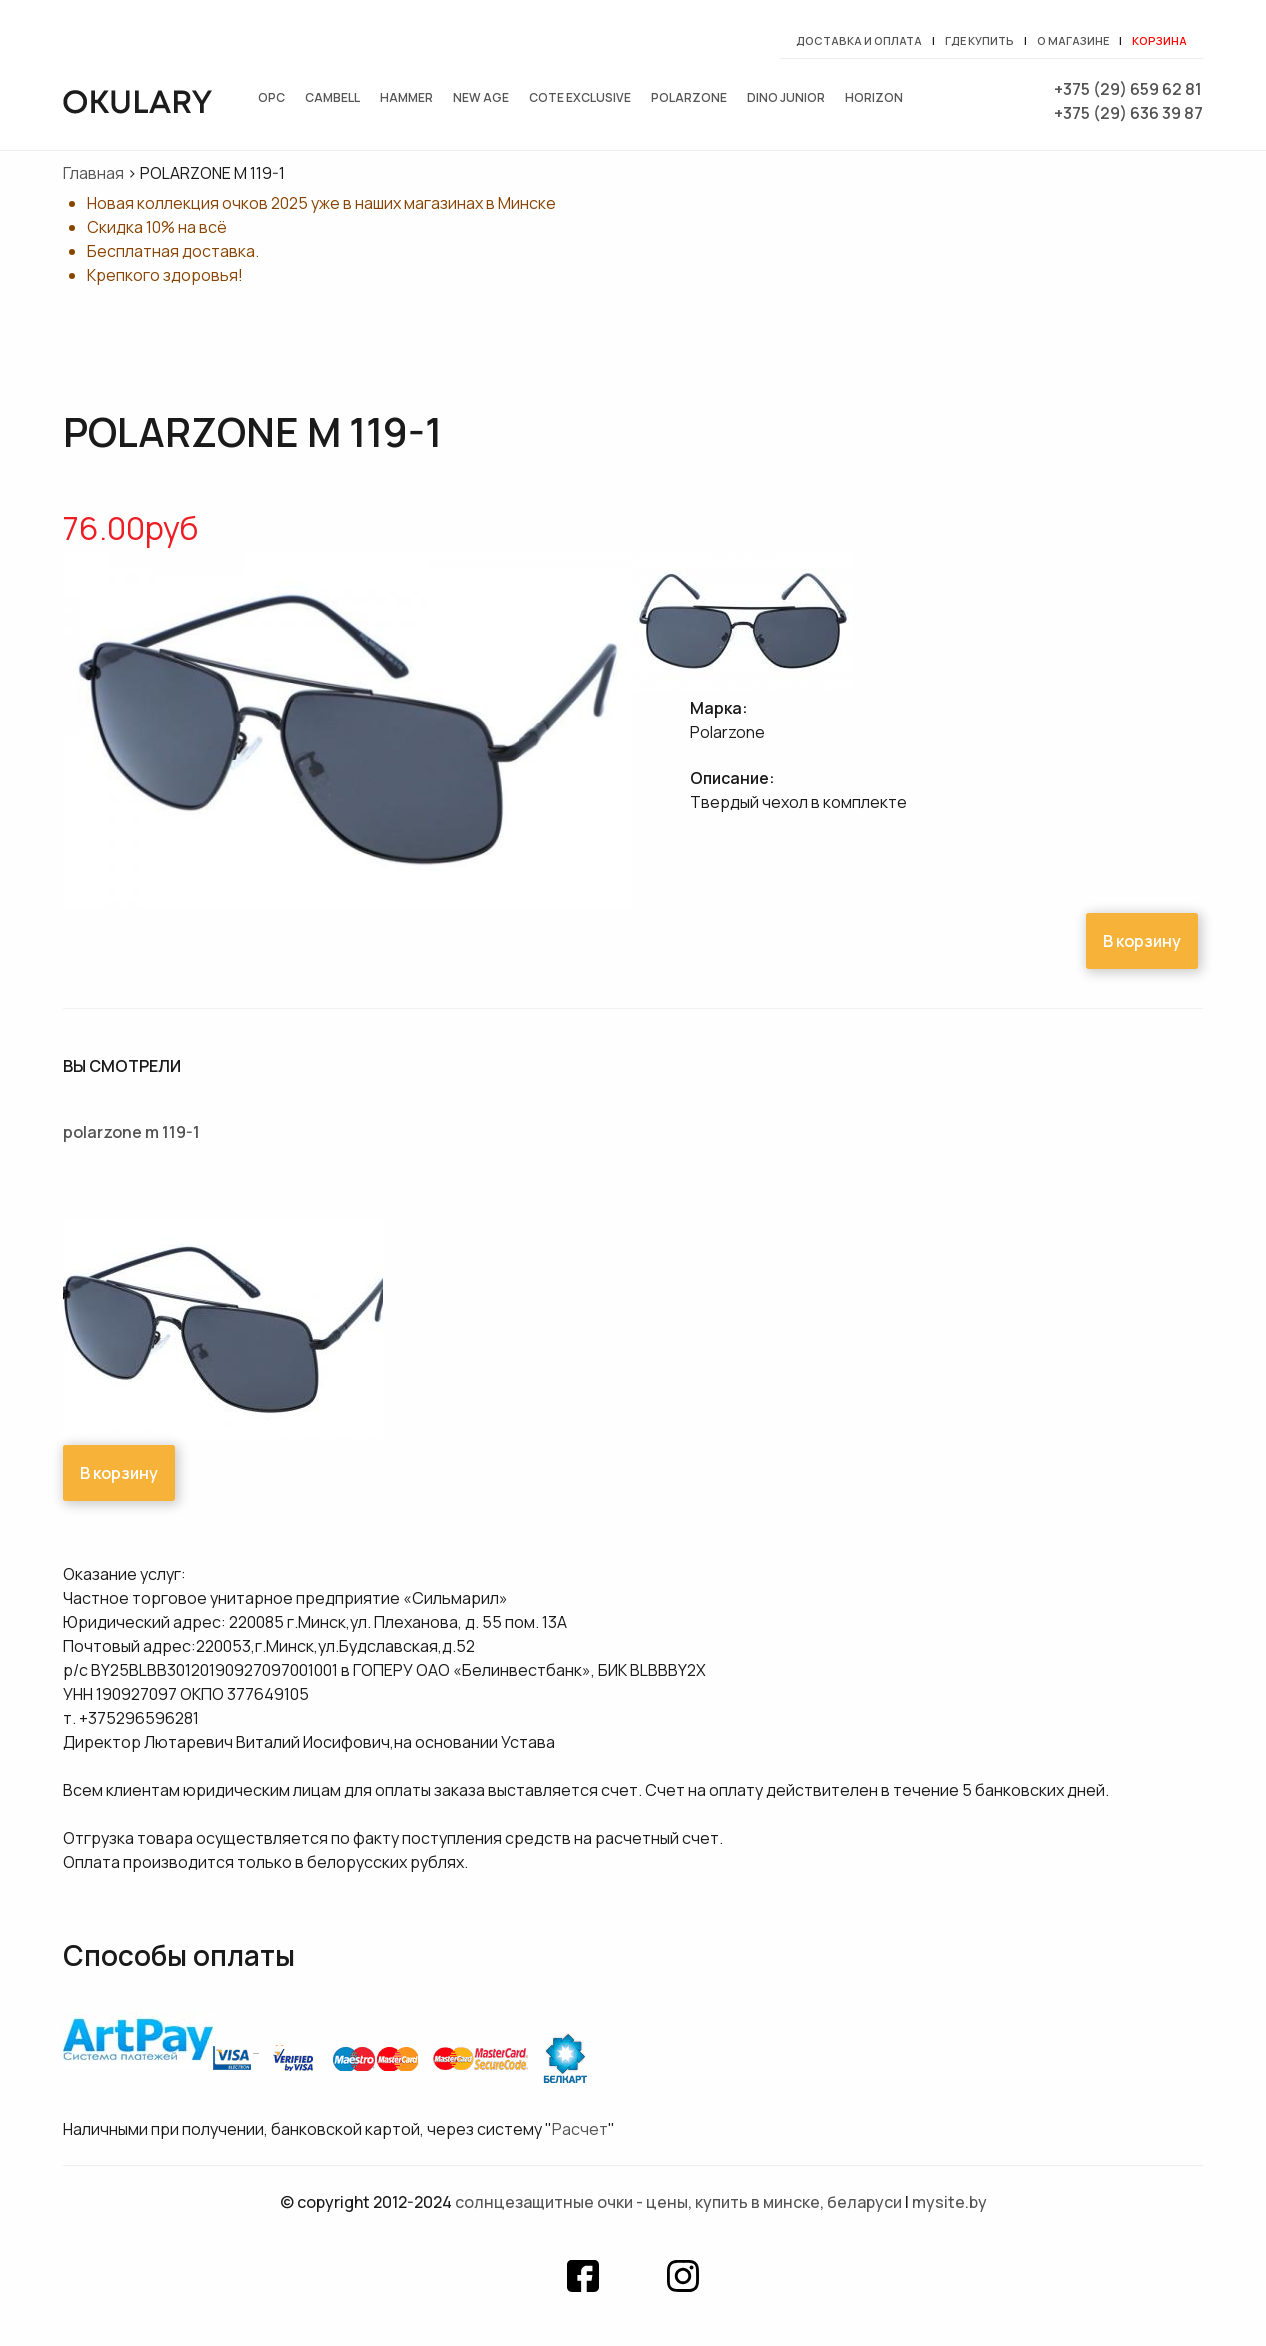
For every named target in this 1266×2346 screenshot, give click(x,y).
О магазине (1073, 40)
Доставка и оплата (859, 40)
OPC (271, 97)
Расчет (580, 2129)
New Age (481, 97)
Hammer (406, 97)
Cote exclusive (580, 97)
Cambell (332, 97)
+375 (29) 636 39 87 (1128, 113)
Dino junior (786, 97)
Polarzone (689, 97)
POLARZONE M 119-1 (131, 1132)
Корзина (1159, 40)
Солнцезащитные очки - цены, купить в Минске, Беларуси (678, 2202)
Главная (93, 173)
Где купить (979, 40)
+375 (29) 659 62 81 (1128, 89)
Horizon (874, 97)
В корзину (1142, 941)
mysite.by (949, 2202)
